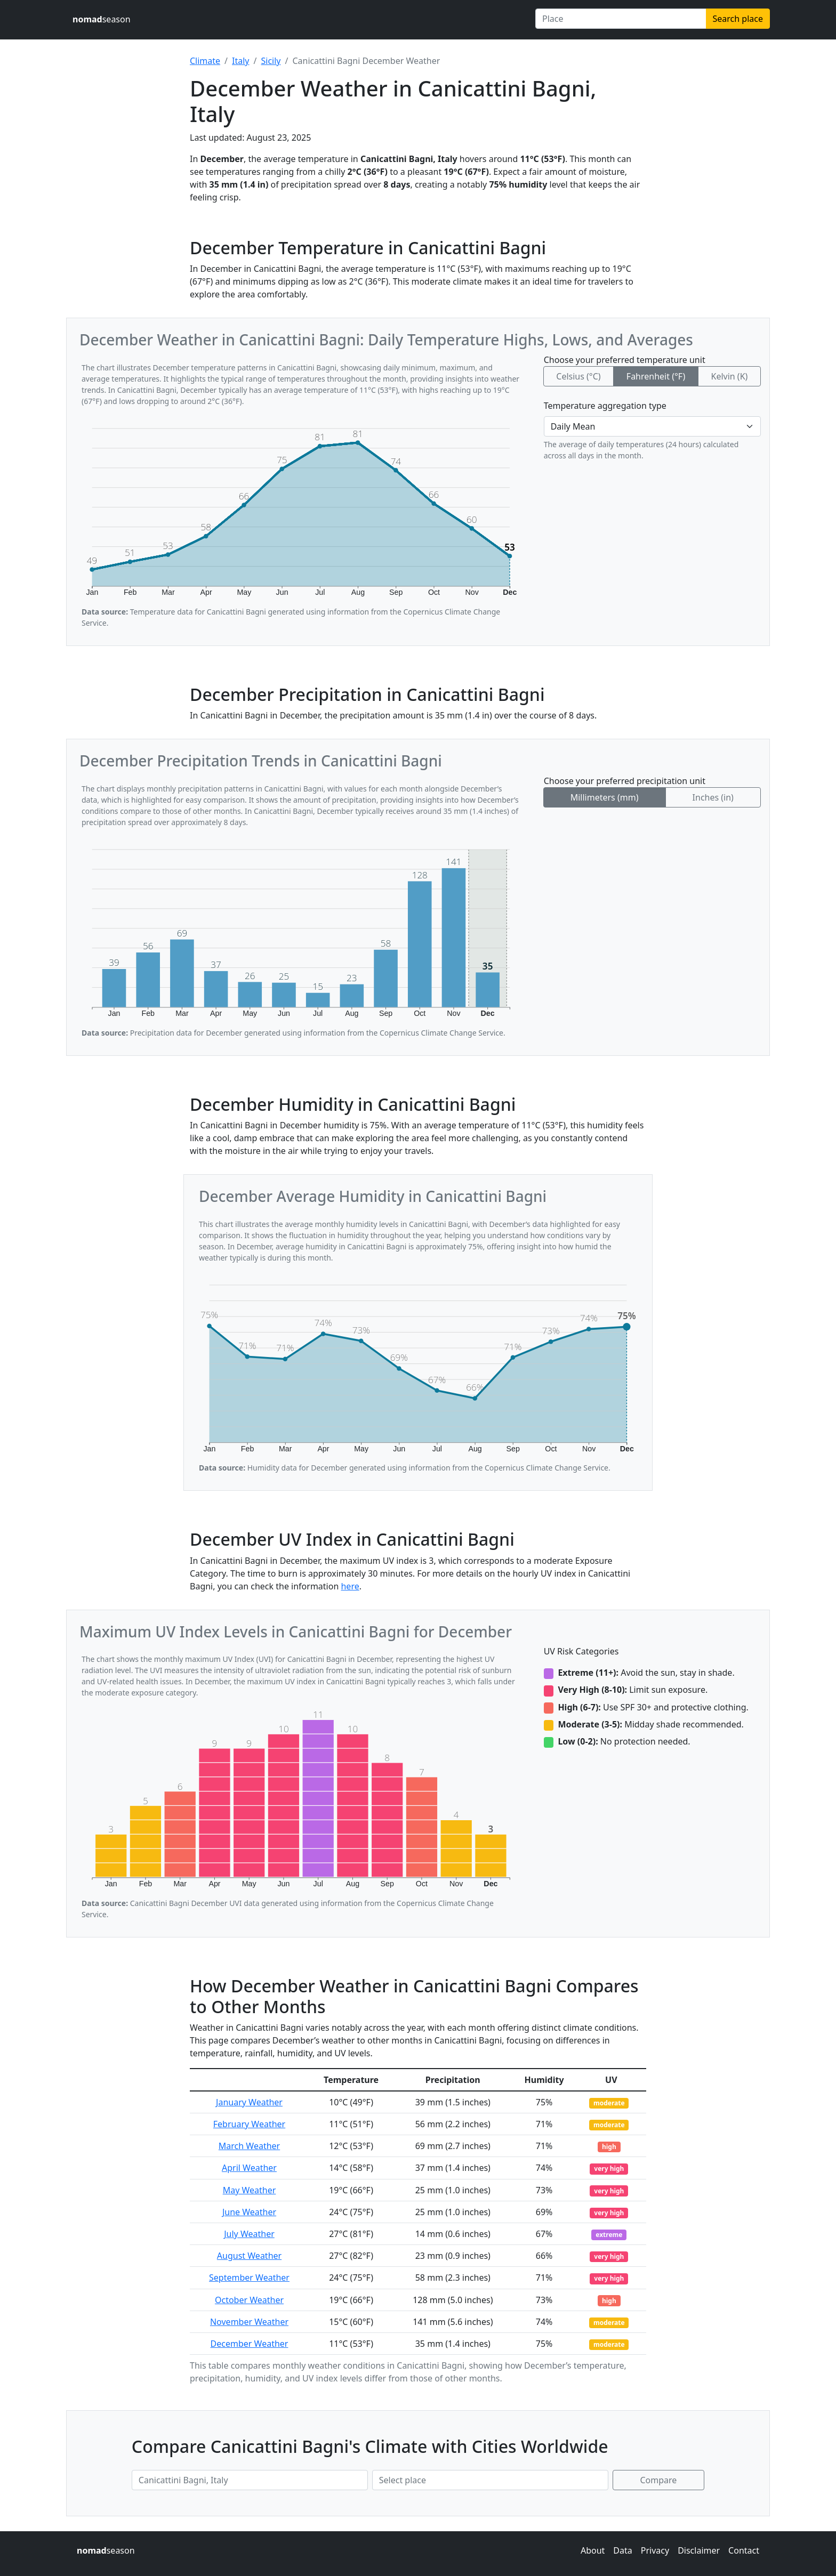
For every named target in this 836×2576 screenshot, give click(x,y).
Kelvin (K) (729, 376)
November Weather (249, 2322)
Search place (738, 19)
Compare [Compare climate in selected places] (658, 2480)
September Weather (249, 2277)
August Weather (249, 2256)
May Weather (249, 2190)
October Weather (249, 2300)
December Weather (249, 2343)
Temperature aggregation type (605, 405)
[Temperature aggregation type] (652, 426)
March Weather (249, 2146)
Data (622, 2550)
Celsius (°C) (578, 376)
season (102, 19)
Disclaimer (699, 2550)
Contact (743, 2550)
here (350, 1586)
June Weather (249, 2212)
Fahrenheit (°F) (655, 376)
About (593, 2550)
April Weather (249, 2168)
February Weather (249, 2124)
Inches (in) (713, 797)
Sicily (270, 61)
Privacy (655, 2550)
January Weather (249, 2102)
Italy (240, 61)
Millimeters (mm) (604, 797)
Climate (205, 61)
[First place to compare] (250, 2480)
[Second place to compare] (490, 2480)
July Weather (249, 2234)
